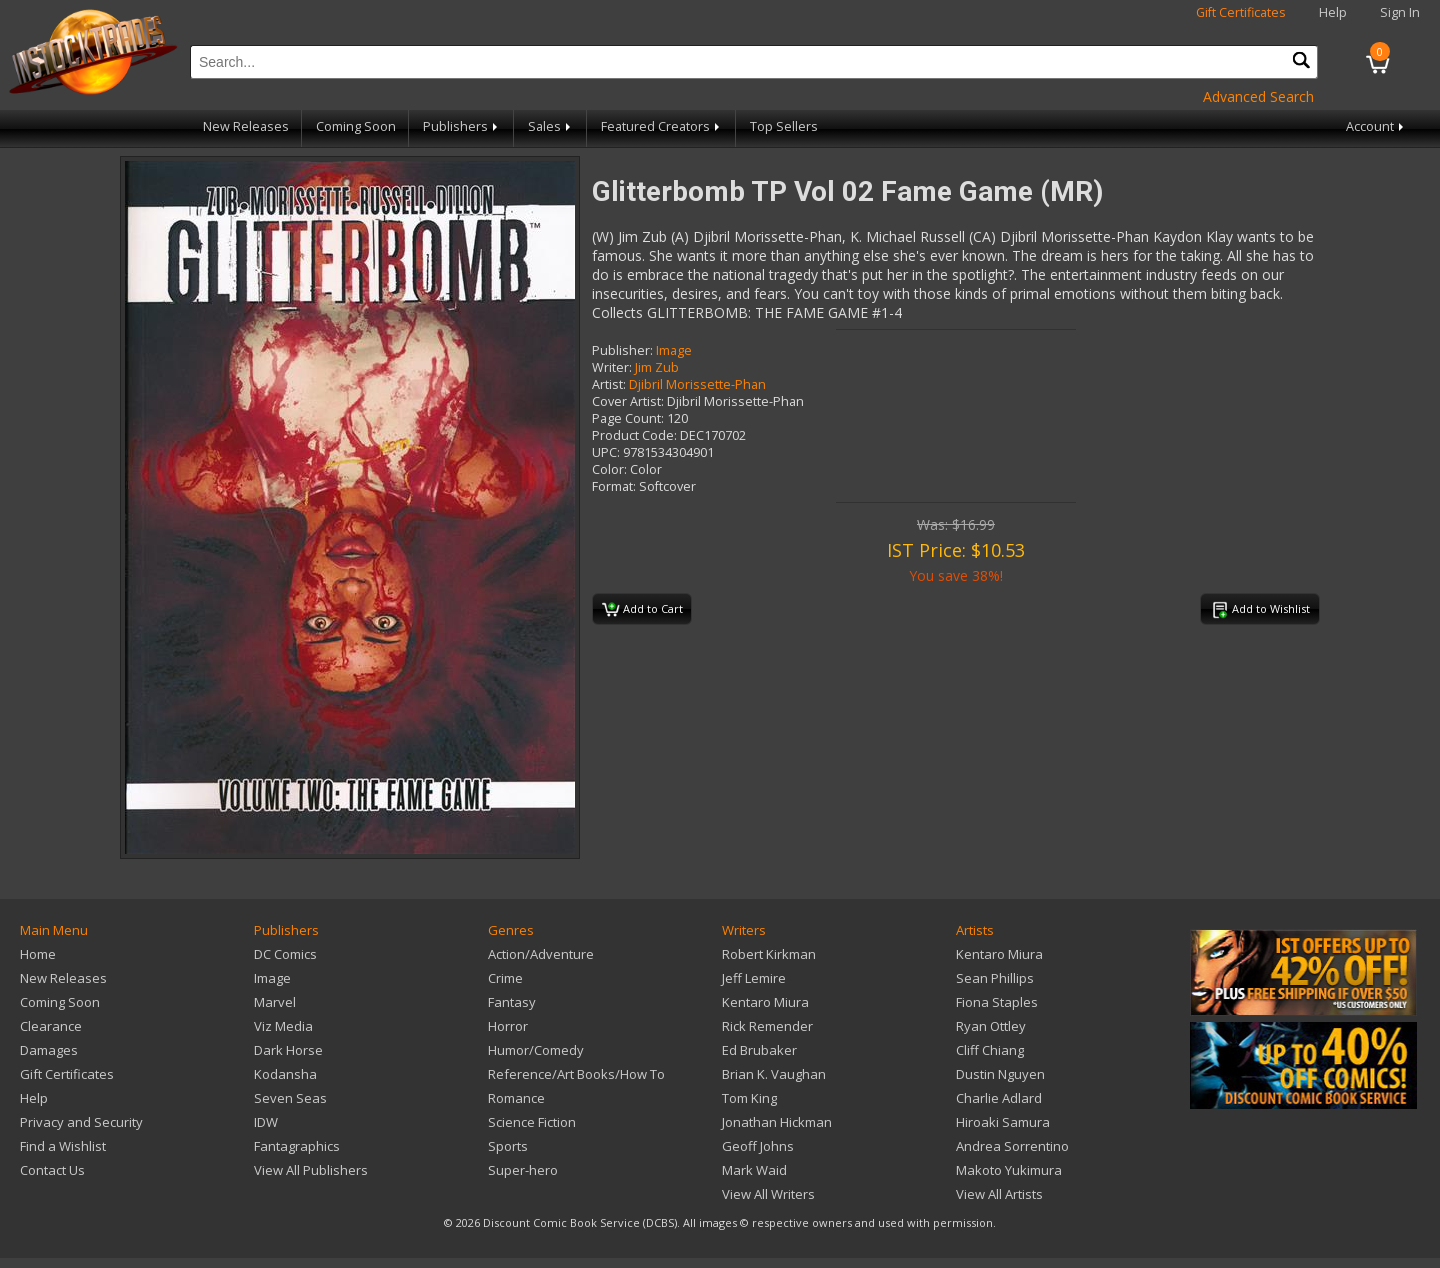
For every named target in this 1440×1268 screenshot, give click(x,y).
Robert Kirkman (769, 954)
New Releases (246, 126)
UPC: (606, 452)
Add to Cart (642, 610)
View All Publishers (311, 1170)
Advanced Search (1258, 96)
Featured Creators (662, 126)
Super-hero (523, 1170)
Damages (49, 1050)
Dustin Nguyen (1000, 1074)
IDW (266, 1122)
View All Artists (999, 1194)
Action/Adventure (541, 954)
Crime (505, 978)
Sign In (1400, 12)
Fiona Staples (997, 1002)
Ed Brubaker (759, 1050)
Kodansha (285, 1074)
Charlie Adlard (999, 1098)
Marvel (275, 1002)
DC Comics (285, 954)
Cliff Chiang (990, 1050)
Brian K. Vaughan (774, 1074)
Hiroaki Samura (1003, 1122)
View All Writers (768, 1194)
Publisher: (622, 350)
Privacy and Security (81, 1122)
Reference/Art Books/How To (576, 1074)
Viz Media (283, 1026)
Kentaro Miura (765, 1002)
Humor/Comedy (536, 1050)
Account (1376, 126)
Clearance (51, 1026)
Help (1333, 12)
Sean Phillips (995, 978)
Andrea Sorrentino (1012, 1146)
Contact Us (52, 1170)
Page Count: (628, 418)
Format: (614, 486)
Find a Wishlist (63, 1146)
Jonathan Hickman (777, 1122)
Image (674, 350)
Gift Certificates (1241, 12)
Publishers (462, 126)
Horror (508, 1026)
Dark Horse (288, 1050)
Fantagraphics (297, 1146)
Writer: (612, 367)
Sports (508, 1146)
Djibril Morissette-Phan (697, 384)
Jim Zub (657, 367)
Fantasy (512, 1002)
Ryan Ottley (991, 1026)
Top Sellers (784, 126)
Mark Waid (754, 1170)
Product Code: (634, 435)
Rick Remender (767, 1026)
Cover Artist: (628, 401)
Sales (551, 126)
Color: (609, 469)
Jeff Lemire (754, 978)
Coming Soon (356, 126)
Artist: (609, 384)
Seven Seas (290, 1098)
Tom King (749, 1098)
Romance (516, 1098)
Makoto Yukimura (1009, 1170)
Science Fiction (532, 1122)
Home (38, 954)
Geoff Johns (758, 1146)
